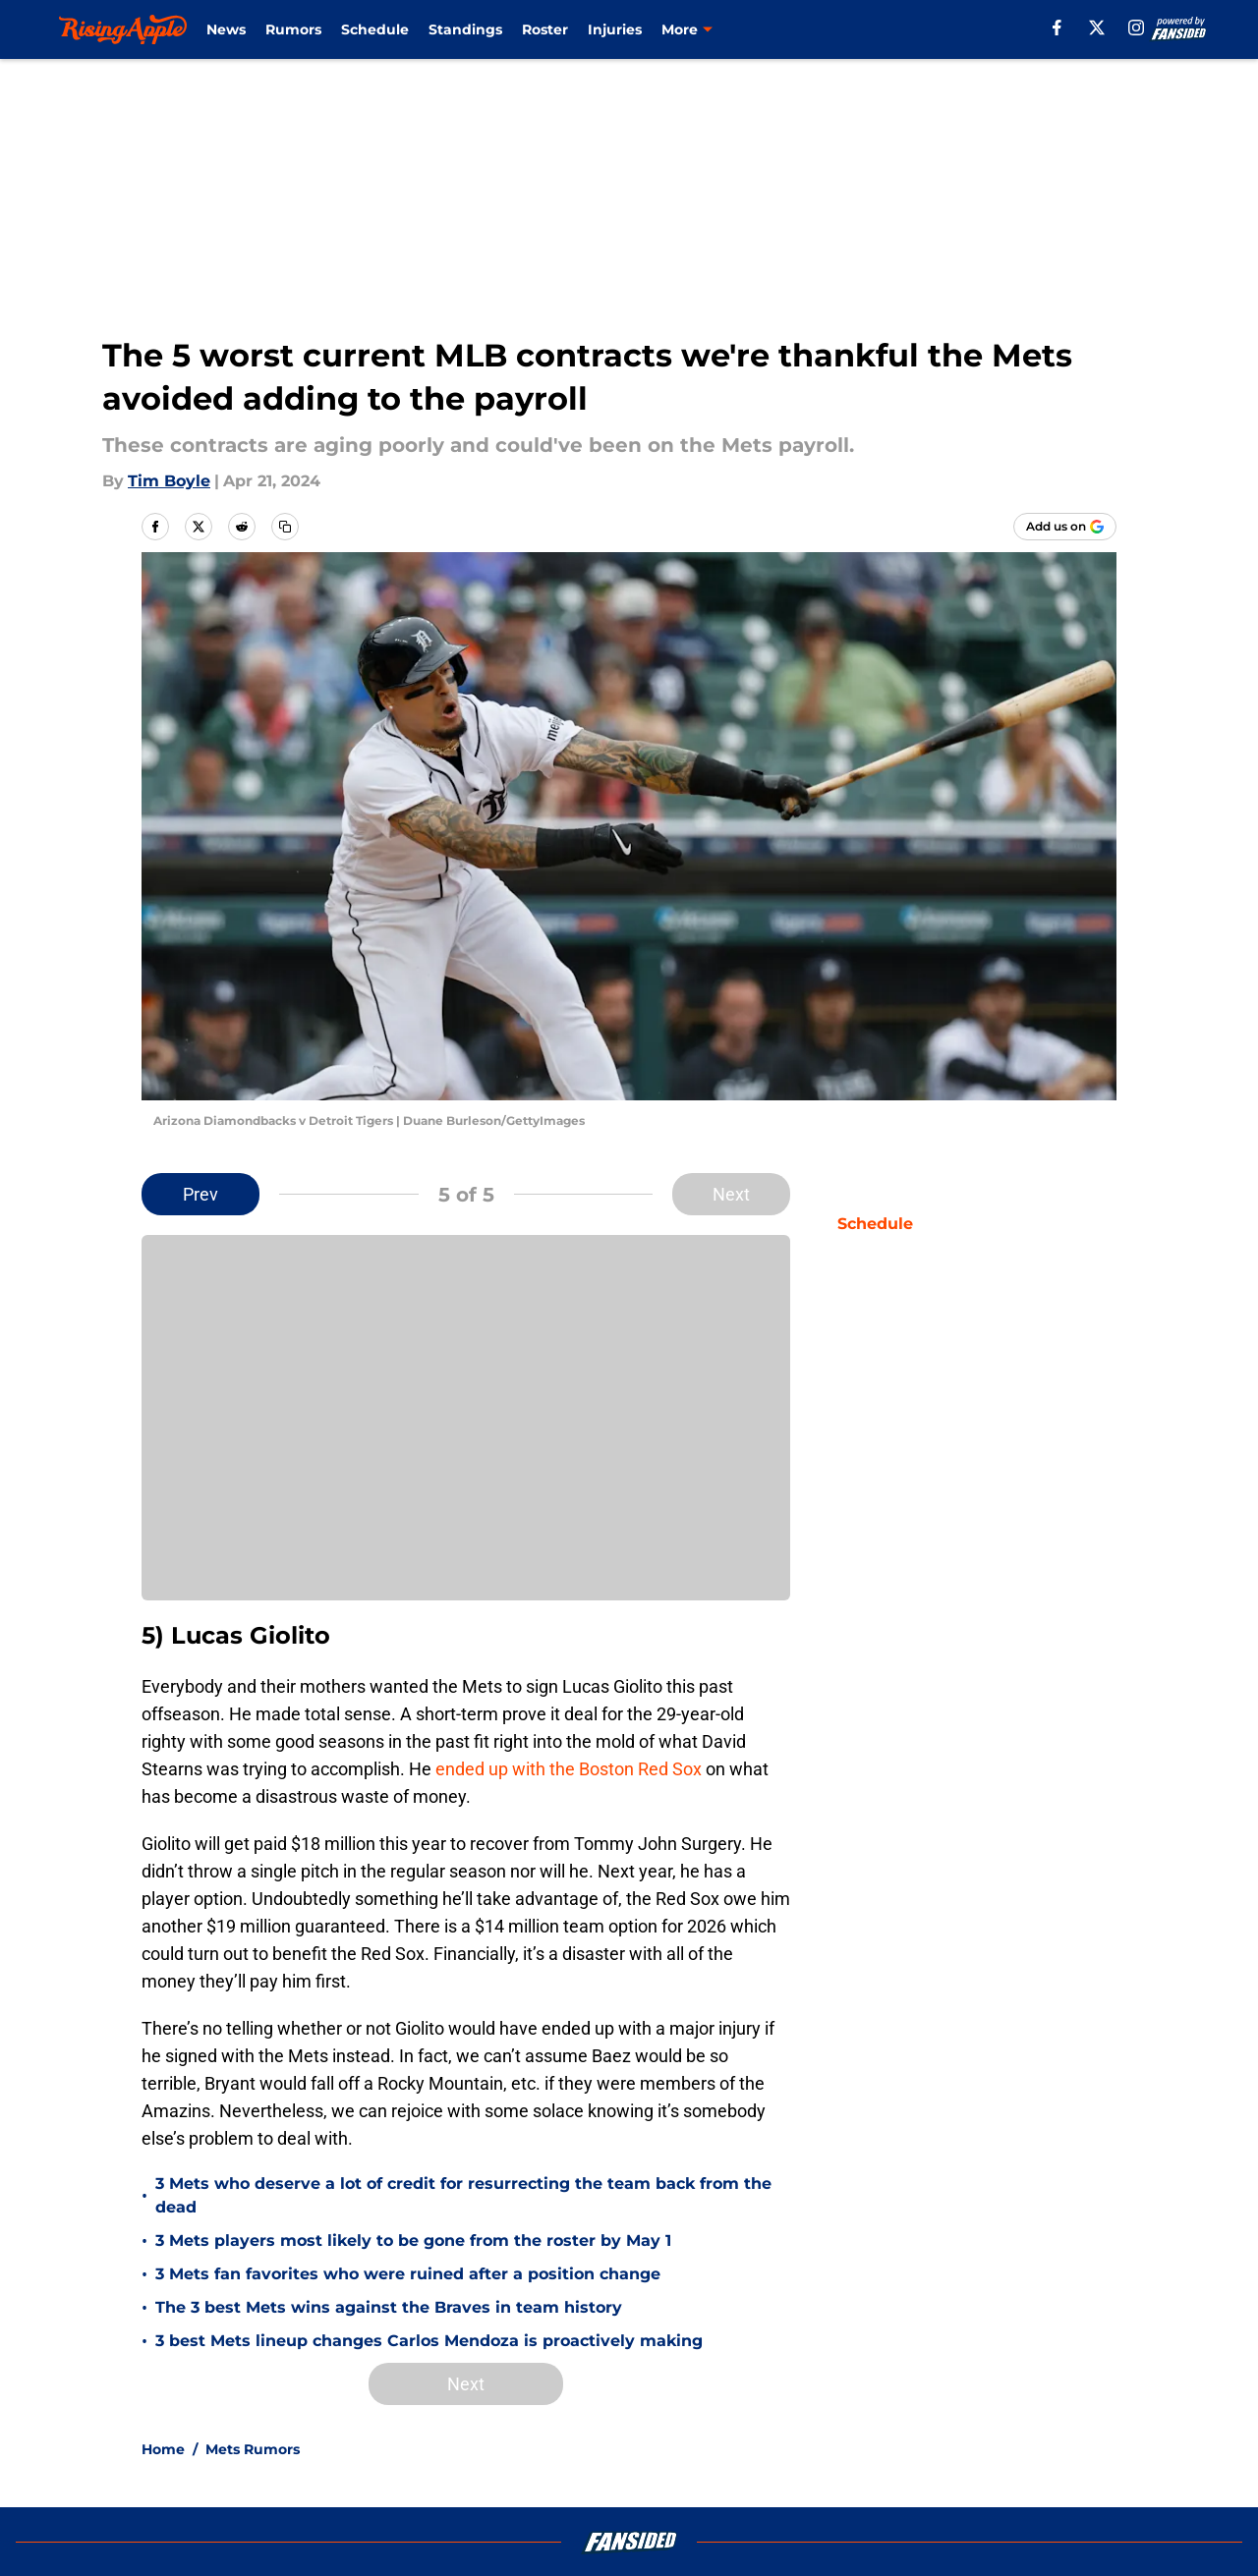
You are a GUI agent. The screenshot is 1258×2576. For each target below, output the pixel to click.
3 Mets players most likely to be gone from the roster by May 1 (413, 2240)
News (226, 29)
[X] (1097, 27)
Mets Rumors (252, 2449)
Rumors (293, 29)
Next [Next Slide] (731, 1194)
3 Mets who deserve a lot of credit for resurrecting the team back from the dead (463, 2195)
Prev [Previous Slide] (200, 1194)
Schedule (375, 29)
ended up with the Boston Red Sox (568, 1769)
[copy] (285, 526)
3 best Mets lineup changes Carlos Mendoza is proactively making (429, 2340)
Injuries (615, 29)
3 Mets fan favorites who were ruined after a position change (407, 2274)
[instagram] (1136, 27)
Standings (465, 29)
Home (163, 2449)
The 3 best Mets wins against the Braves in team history (388, 2307)
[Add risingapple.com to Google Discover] (1064, 526)
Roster (545, 29)
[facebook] (1057, 27)
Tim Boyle (169, 481)
